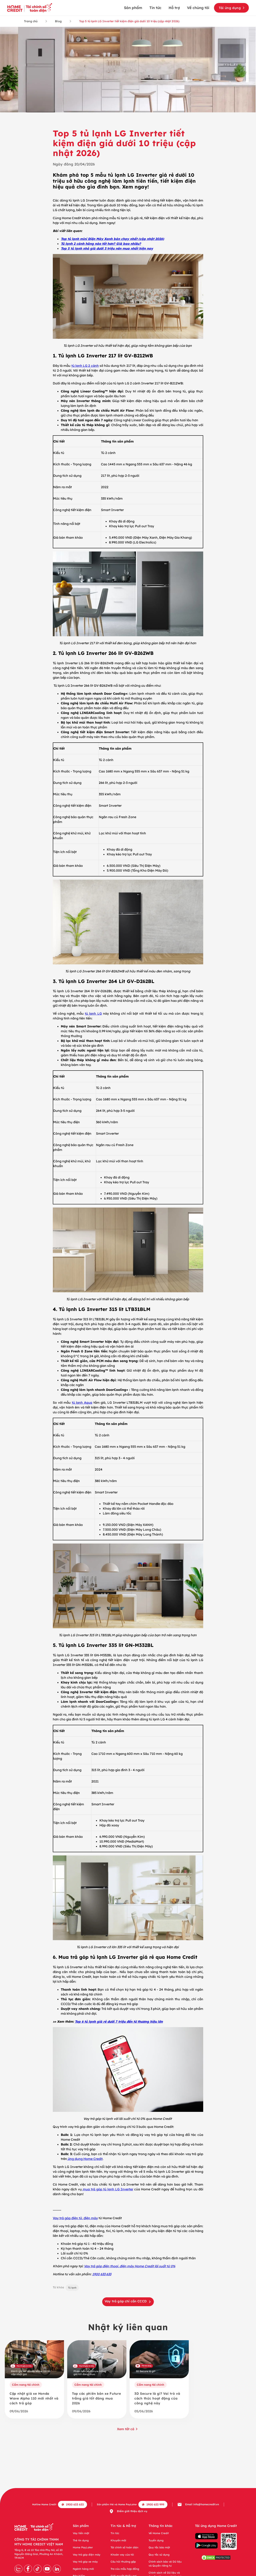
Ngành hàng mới (83, 2568)
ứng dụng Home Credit (85, 2159)
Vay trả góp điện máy (86, 2554)
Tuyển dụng (156, 2540)
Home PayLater (83, 2547)
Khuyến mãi (118, 2540)
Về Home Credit (159, 2533)
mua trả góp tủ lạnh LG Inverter (107, 2189)
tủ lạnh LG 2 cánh (85, 366)
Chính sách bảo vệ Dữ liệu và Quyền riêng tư (165, 2563)
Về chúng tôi (198, 7)
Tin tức (155, 7)
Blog (58, 21)
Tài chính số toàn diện (124, 2547)
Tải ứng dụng (232, 8)
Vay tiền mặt (81, 2533)
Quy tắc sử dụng (159, 2554)
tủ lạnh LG (93, 1013)
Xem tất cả (128, 2429)
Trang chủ (30, 21)
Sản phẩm (133, 7)
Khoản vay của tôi (122, 2554)
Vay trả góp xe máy (85, 2561)
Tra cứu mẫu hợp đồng (125, 2568)
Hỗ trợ (174, 7)
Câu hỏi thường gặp (123, 2561)
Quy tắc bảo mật (159, 2547)
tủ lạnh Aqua (82, 1402)
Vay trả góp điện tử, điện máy (75, 2218)
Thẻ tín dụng (81, 2540)
